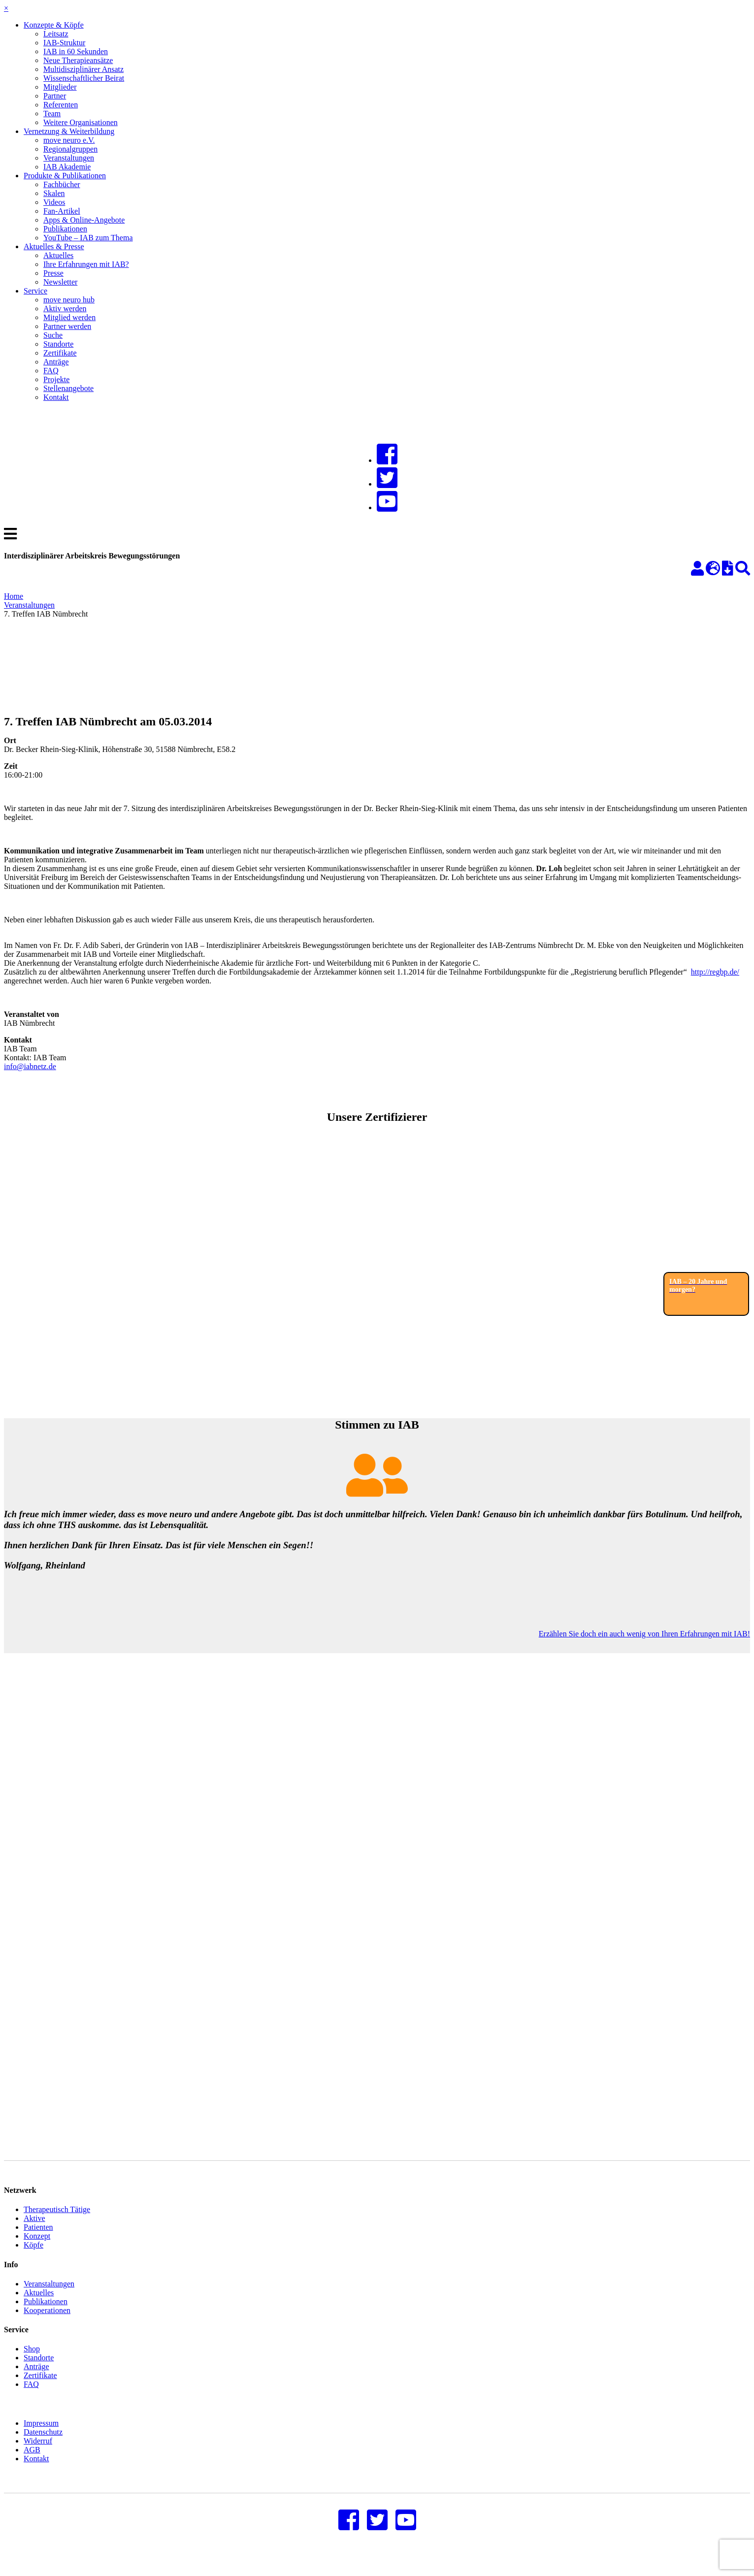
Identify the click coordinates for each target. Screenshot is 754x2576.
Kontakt (56, 397)
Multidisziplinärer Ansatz (83, 69)
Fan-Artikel (61, 211)
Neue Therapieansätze (78, 60)
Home (13, 596)
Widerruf (38, 2455)
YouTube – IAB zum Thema (88, 237)
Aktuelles (58, 255)
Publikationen (65, 229)
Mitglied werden (69, 317)
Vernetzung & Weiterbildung (69, 131)
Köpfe (33, 2259)
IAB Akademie (67, 167)
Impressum (41, 2438)
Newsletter (60, 282)
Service (35, 291)
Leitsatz (55, 34)
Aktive (34, 2233)
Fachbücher (61, 184)
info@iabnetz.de (30, 1066)
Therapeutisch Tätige (57, 2224)
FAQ (51, 370)
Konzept (37, 2251)
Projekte (56, 379)
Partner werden (67, 326)
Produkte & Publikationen (65, 175)
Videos (54, 202)
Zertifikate (60, 353)
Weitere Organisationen (80, 122)
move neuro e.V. (69, 140)
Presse (53, 273)
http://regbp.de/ (715, 972)
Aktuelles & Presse (54, 246)
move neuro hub (69, 299)
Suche (53, 335)
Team (52, 113)
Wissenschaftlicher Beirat (83, 78)
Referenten (60, 104)
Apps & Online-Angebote (84, 220)
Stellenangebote (68, 388)
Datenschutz (43, 2447)
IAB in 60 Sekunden (75, 51)
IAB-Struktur (64, 42)
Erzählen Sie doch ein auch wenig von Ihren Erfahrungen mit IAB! (644, 1634)
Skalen (54, 193)
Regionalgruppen (70, 149)
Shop (32, 2363)
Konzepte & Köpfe (54, 25)
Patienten (38, 2242)
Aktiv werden (65, 308)
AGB (32, 2464)
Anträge (56, 362)
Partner (54, 96)
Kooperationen (47, 2325)
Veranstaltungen (68, 158)
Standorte (58, 344)
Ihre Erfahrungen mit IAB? (86, 264)
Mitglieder (60, 87)
